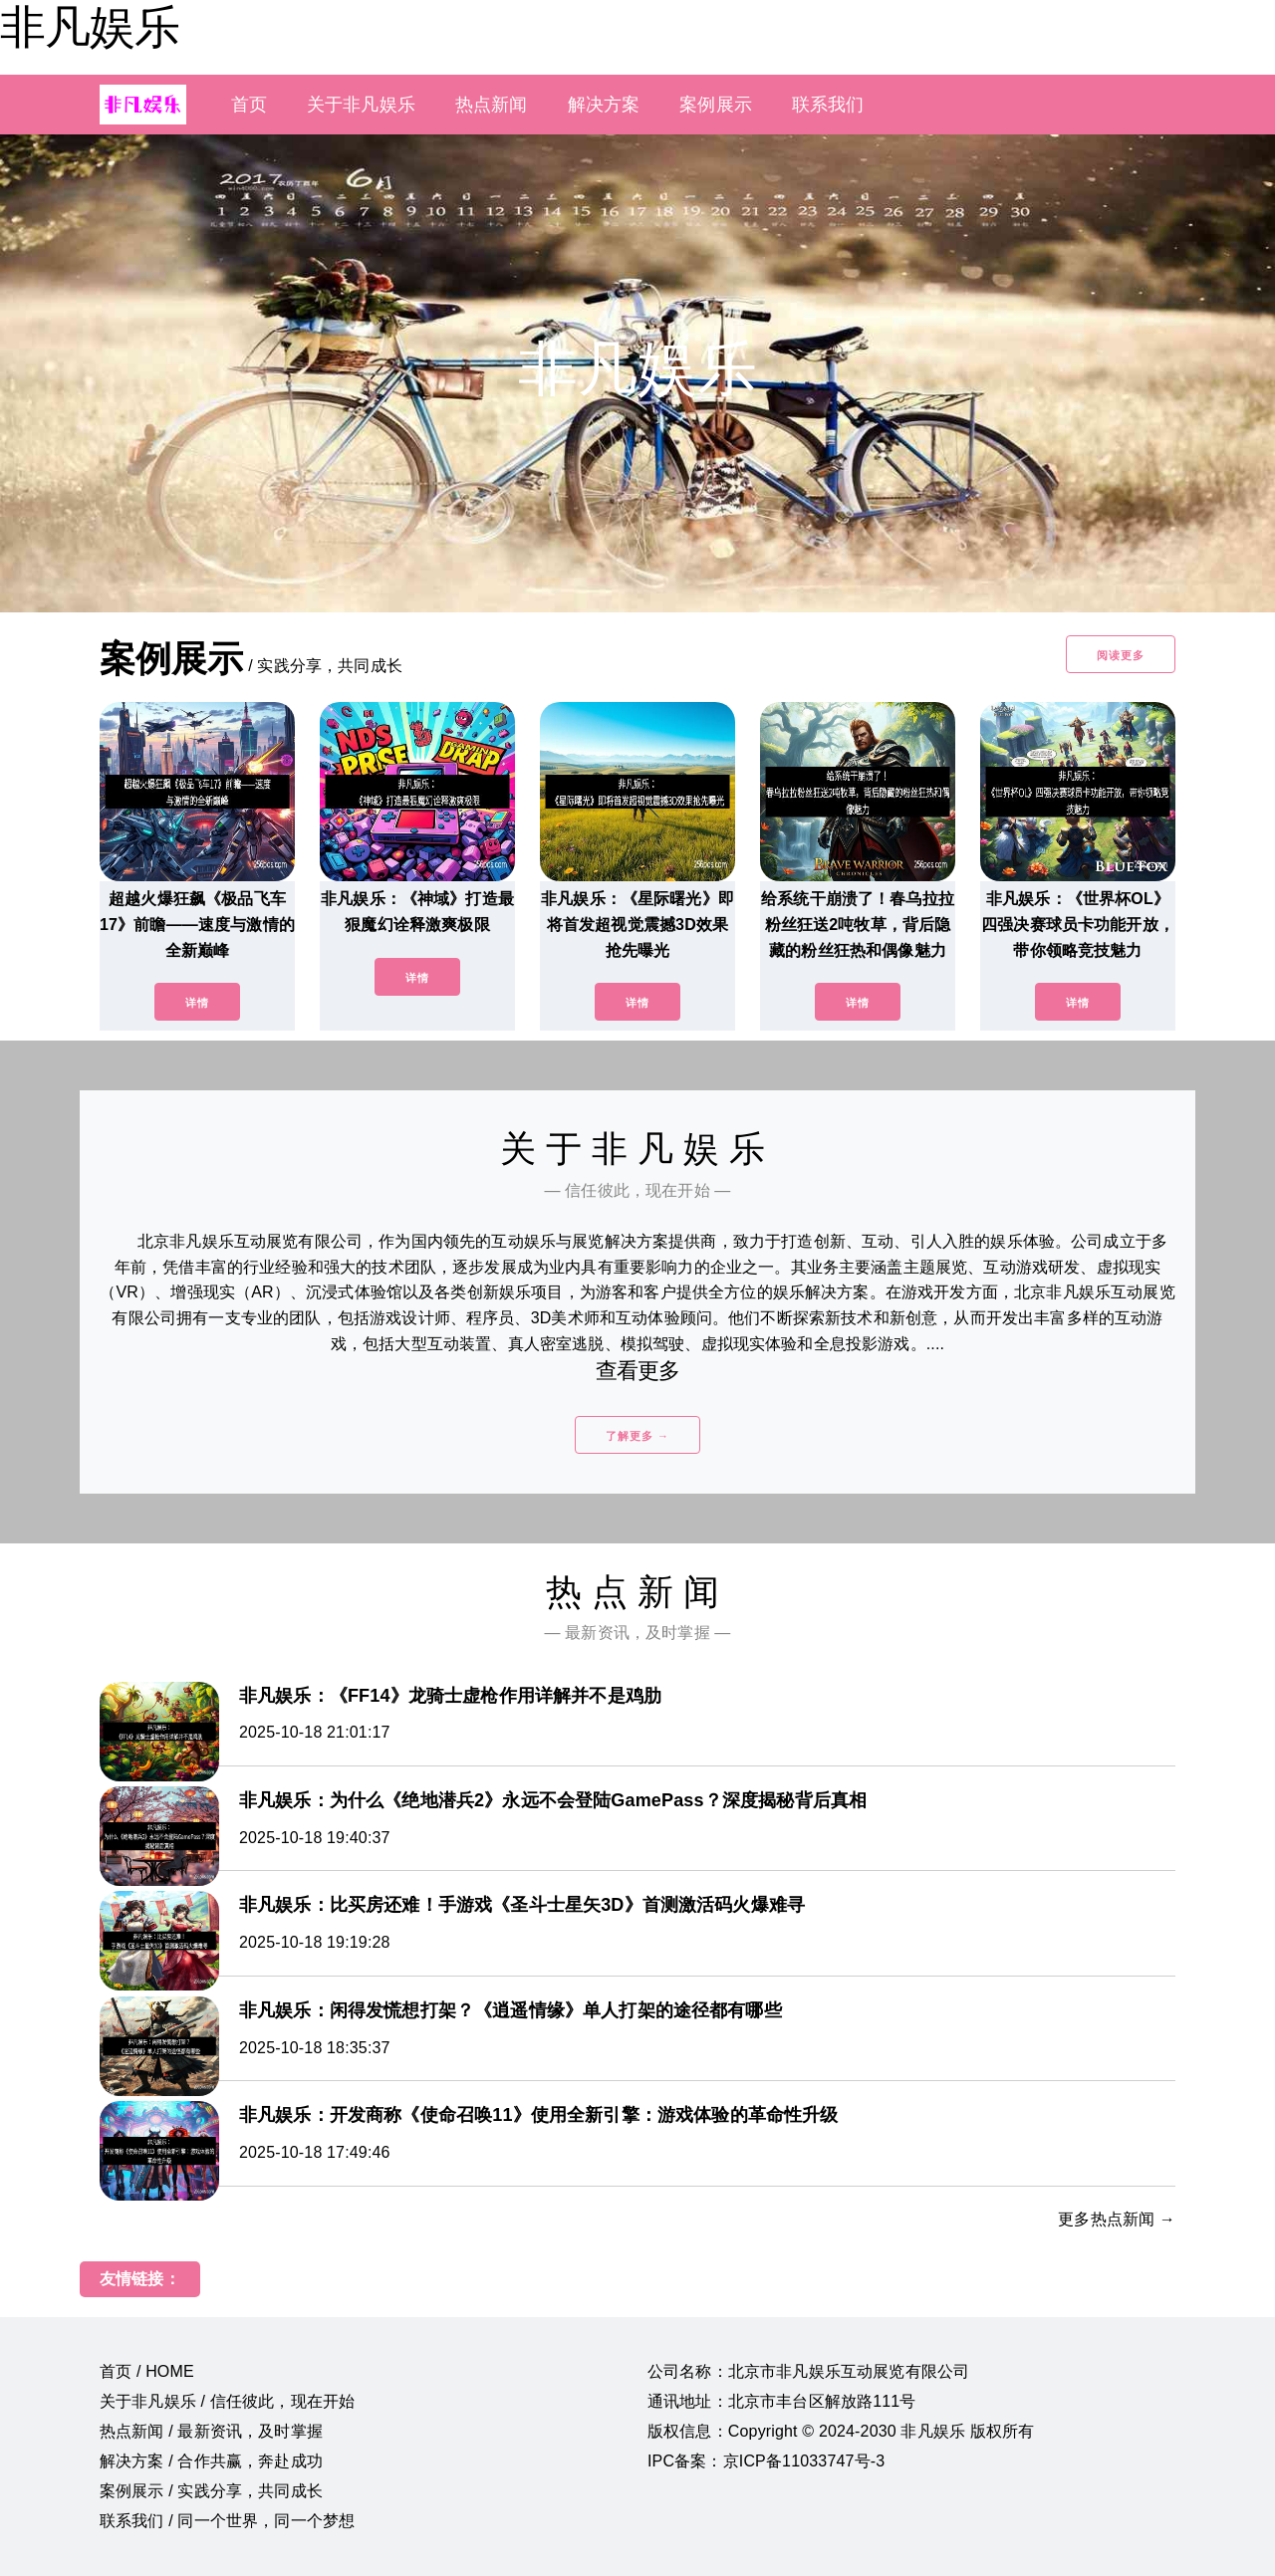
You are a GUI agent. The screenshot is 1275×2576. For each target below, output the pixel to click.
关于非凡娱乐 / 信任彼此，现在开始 (227, 2401)
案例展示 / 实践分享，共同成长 (211, 2490)
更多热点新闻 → (1116, 2219)
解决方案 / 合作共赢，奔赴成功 (211, 2461)
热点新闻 (491, 105)
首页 (249, 105)
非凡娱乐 (89, 27)
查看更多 (638, 1370)
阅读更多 (1121, 655)
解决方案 (604, 105)
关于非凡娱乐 (361, 105)
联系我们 (828, 105)
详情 (197, 1003)
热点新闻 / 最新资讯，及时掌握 (211, 2431)
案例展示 (715, 105)
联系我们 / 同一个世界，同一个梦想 (227, 2520)
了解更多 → (637, 1436)
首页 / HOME (147, 2371)
